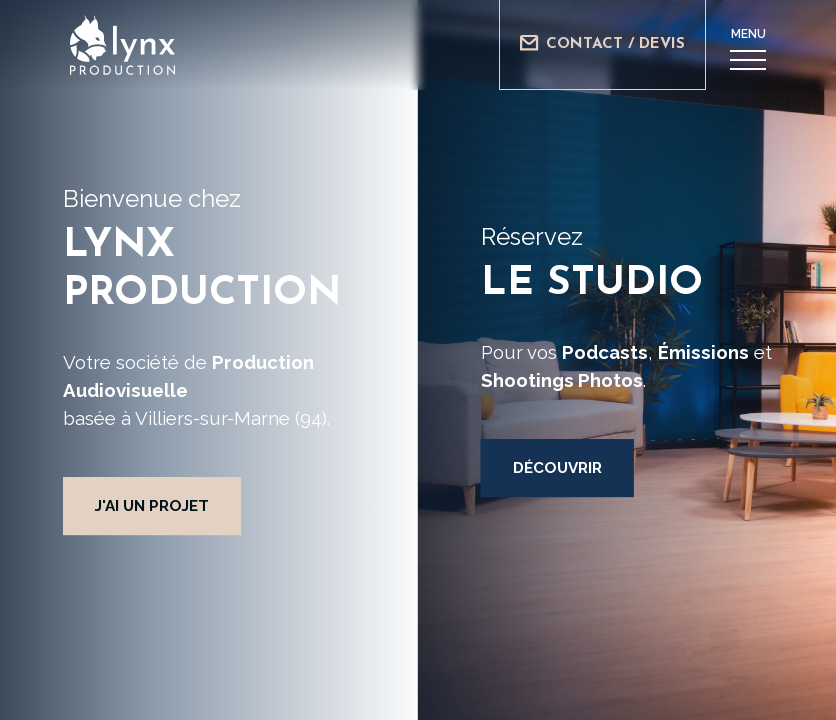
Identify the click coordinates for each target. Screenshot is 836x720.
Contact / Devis (602, 43)
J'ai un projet (152, 506)
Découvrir (557, 468)
